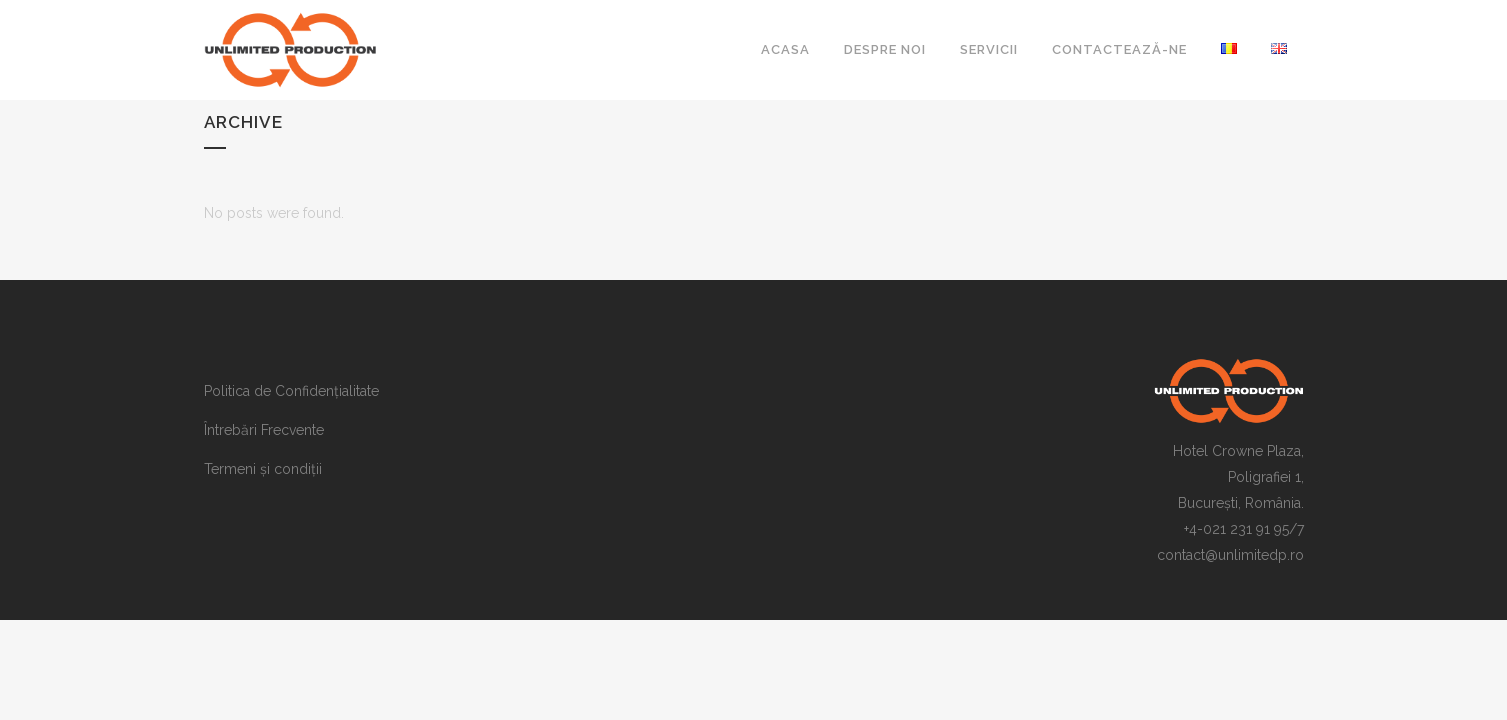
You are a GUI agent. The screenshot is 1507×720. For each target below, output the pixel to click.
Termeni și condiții (263, 469)
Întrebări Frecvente (264, 430)
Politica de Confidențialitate (291, 391)
